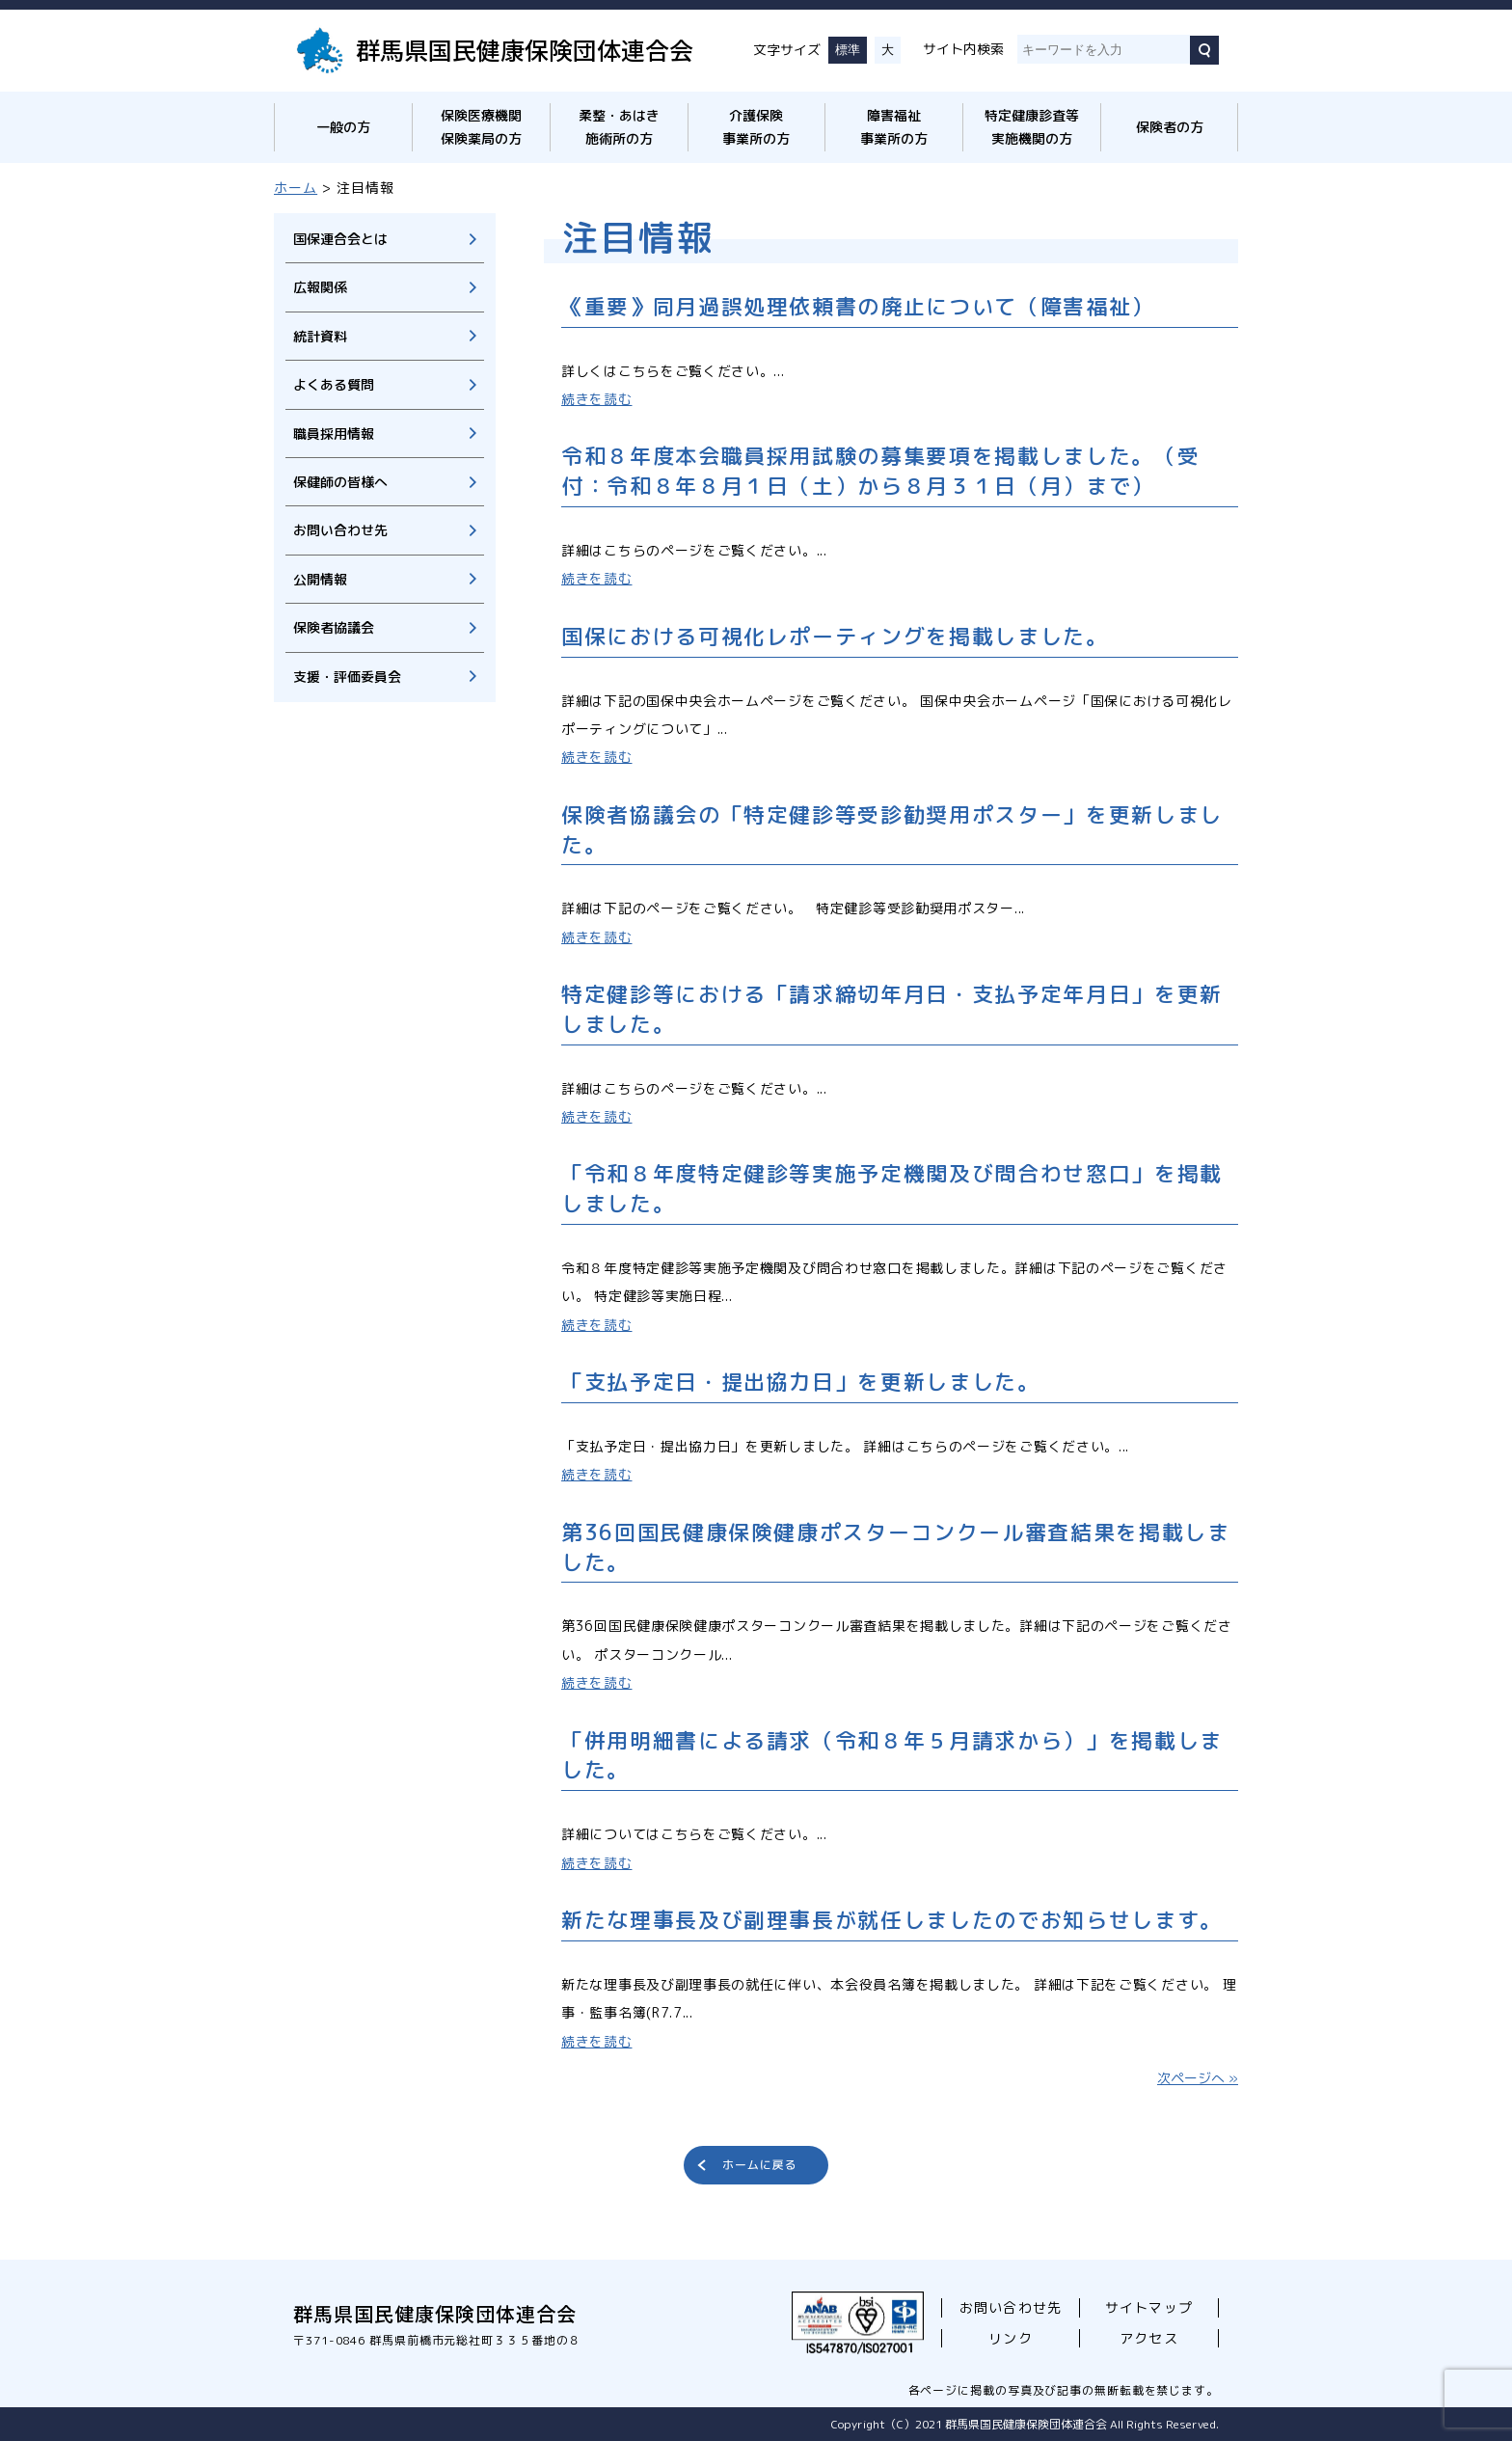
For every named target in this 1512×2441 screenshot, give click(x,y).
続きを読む (597, 399)
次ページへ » (1197, 2078)
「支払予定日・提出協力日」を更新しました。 (800, 1382)
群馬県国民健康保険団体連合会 (524, 49)
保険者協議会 (333, 627)
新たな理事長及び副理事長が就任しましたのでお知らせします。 (892, 1920)
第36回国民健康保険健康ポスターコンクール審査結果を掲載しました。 (895, 1547)
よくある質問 (333, 384)
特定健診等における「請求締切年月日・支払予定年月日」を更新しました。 (892, 1009)
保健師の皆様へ (340, 482)
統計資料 (320, 336)
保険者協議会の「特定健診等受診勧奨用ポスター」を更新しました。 (892, 829)
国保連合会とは (340, 239)
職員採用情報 (333, 433)
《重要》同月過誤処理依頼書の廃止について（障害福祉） (857, 306)
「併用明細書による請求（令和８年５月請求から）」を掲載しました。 (892, 1755)
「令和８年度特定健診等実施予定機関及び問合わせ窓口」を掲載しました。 (892, 1188)
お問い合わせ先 (340, 530)
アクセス (1148, 2338)
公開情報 (320, 579)
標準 (847, 49)
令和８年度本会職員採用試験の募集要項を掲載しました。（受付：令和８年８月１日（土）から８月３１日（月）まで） (880, 471)
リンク (1010, 2338)
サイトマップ (1148, 2307)
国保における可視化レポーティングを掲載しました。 (835, 636)
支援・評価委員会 (347, 676)
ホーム (295, 187)
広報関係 (320, 287)
